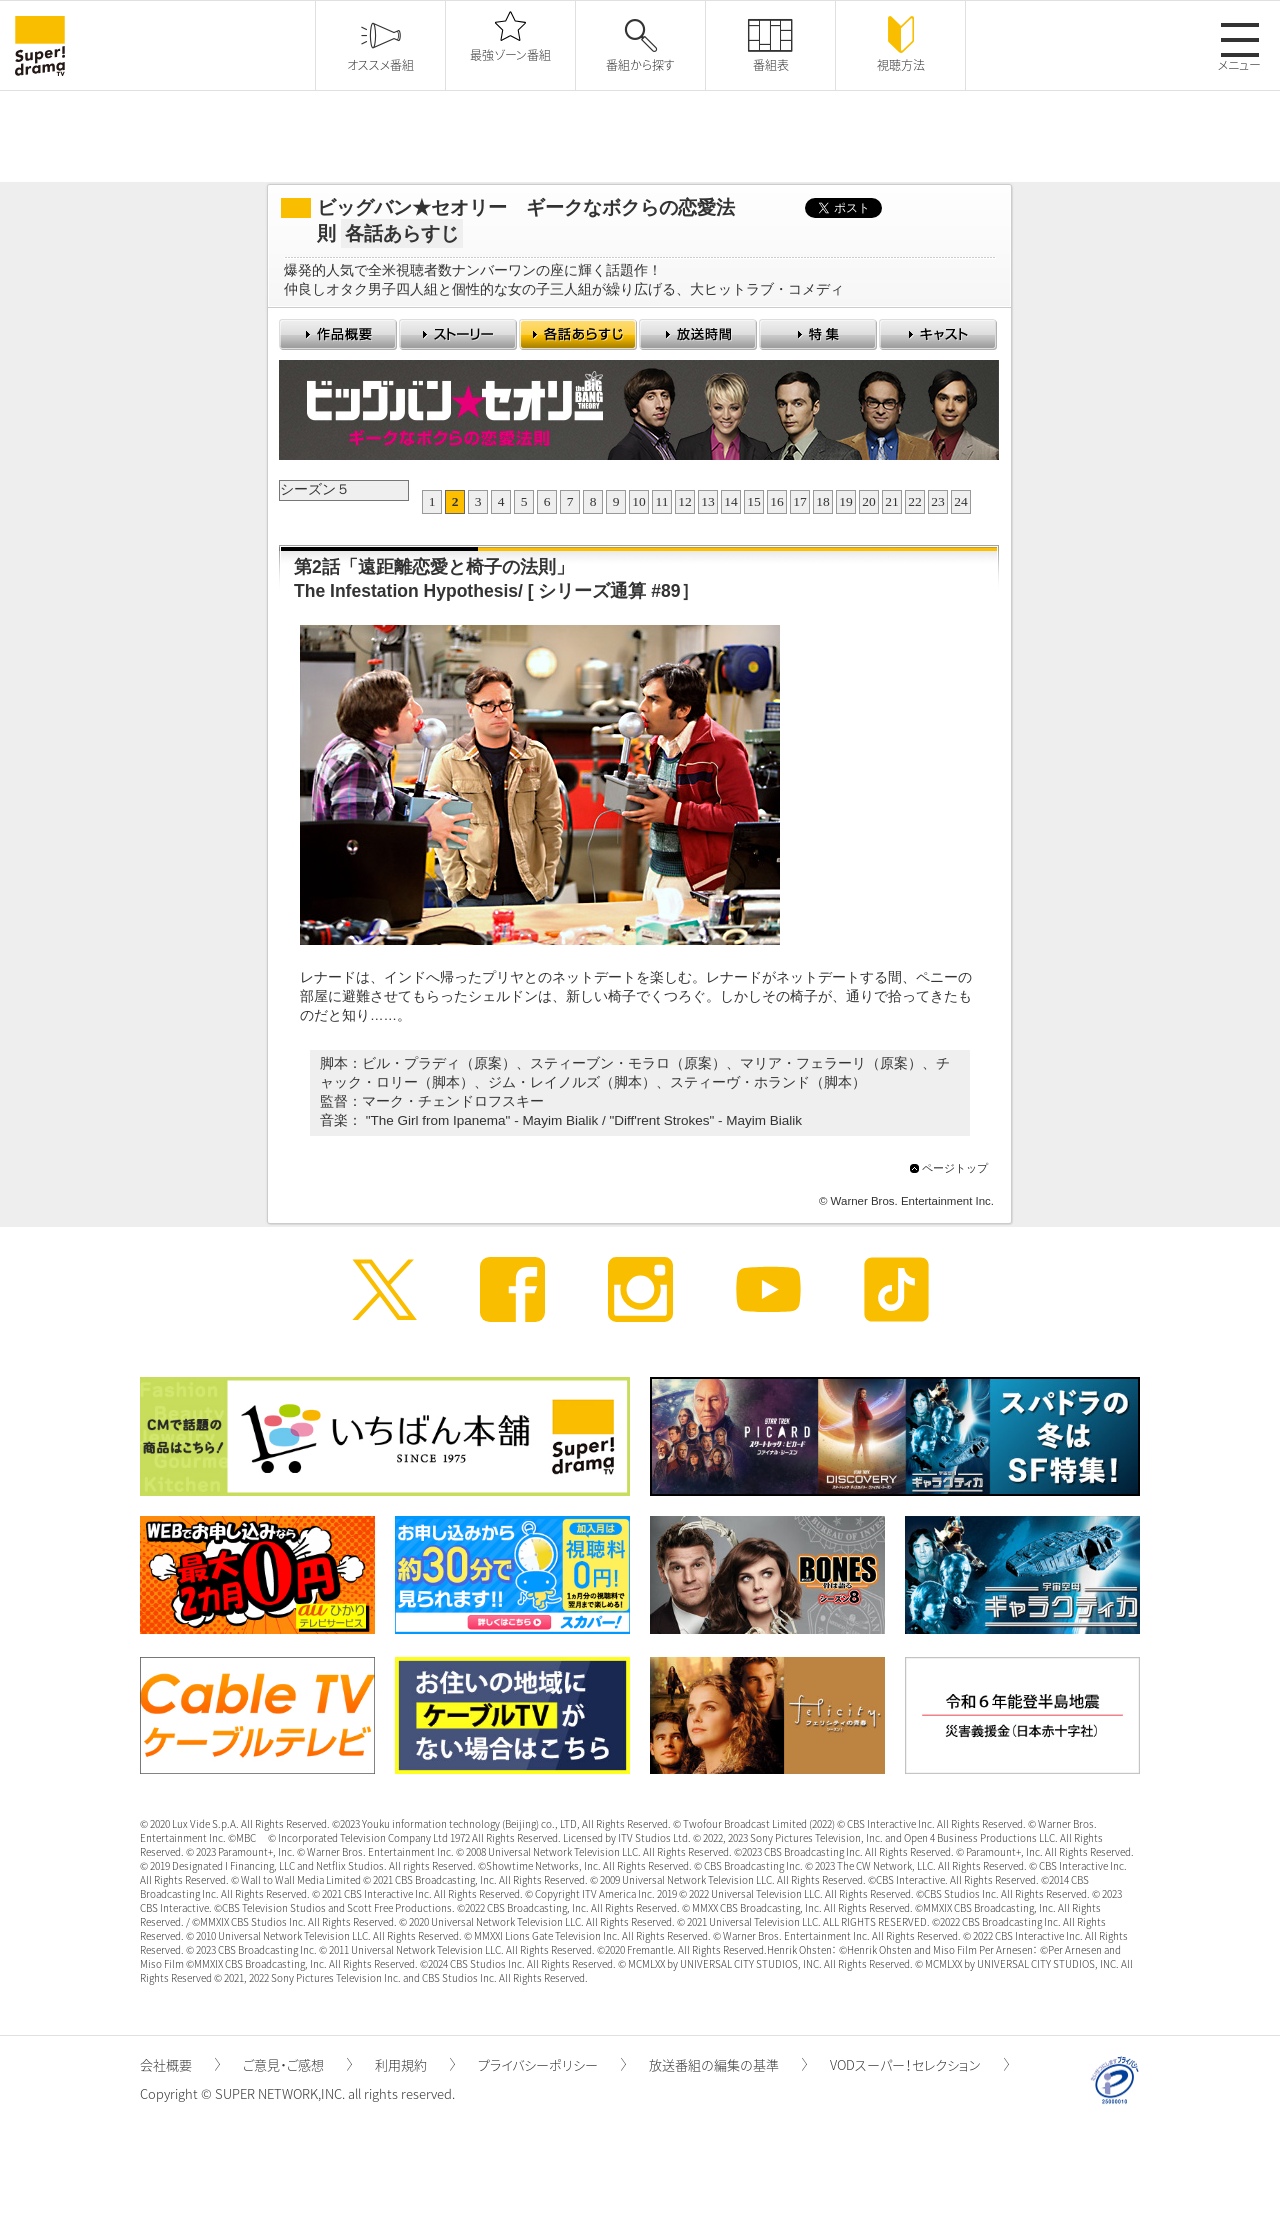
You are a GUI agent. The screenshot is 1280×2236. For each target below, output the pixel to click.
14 (731, 501)
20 (869, 501)
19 (846, 501)
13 (708, 501)
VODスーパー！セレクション (919, 2064)
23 (938, 501)
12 (685, 501)
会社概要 (180, 2064)
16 (777, 501)
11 (662, 501)
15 (754, 501)
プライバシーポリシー (552, 2064)
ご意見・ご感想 (297, 2064)
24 (961, 501)
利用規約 (415, 2064)
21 (892, 501)
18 (823, 501)
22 (915, 501)
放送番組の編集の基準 (728, 2064)
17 (800, 501)
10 (639, 501)
